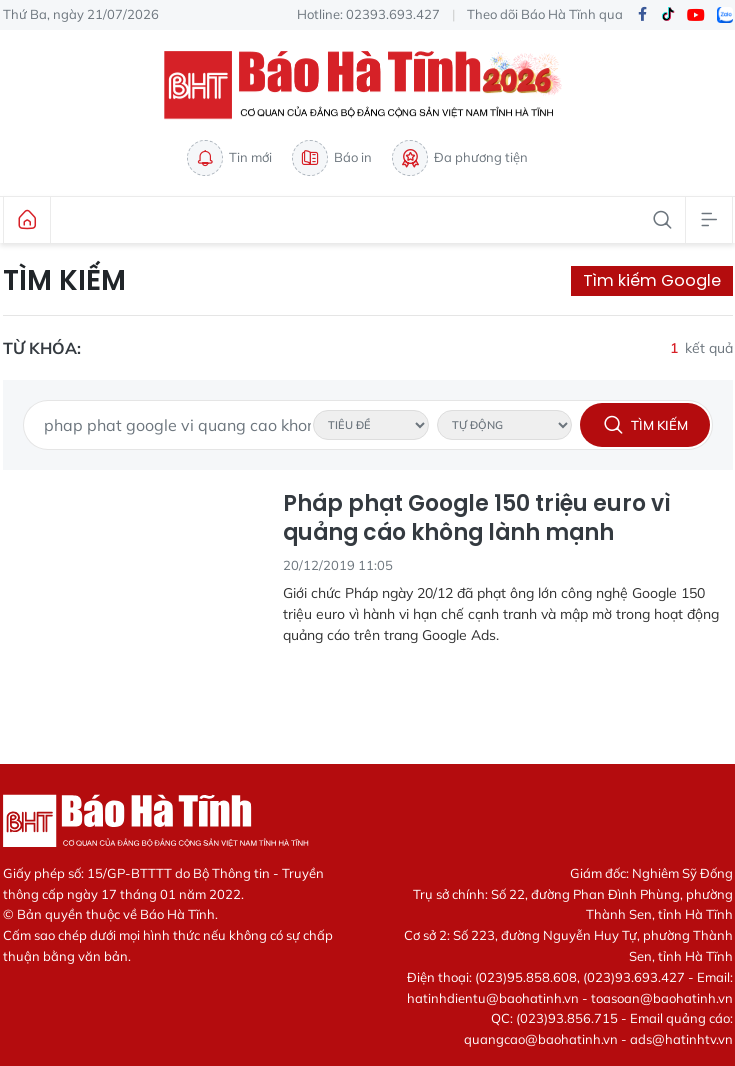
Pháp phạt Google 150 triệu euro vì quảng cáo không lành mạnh (477, 518)
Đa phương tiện (460, 158)
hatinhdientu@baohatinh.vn (493, 998)
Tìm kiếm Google (652, 280)
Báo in (332, 158)
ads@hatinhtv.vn (681, 1039)
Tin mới (229, 158)
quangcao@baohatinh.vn (541, 1039)
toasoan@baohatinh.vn (662, 998)
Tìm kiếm (64, 281)
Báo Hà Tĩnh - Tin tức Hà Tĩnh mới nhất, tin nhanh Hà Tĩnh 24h (368, 85)
